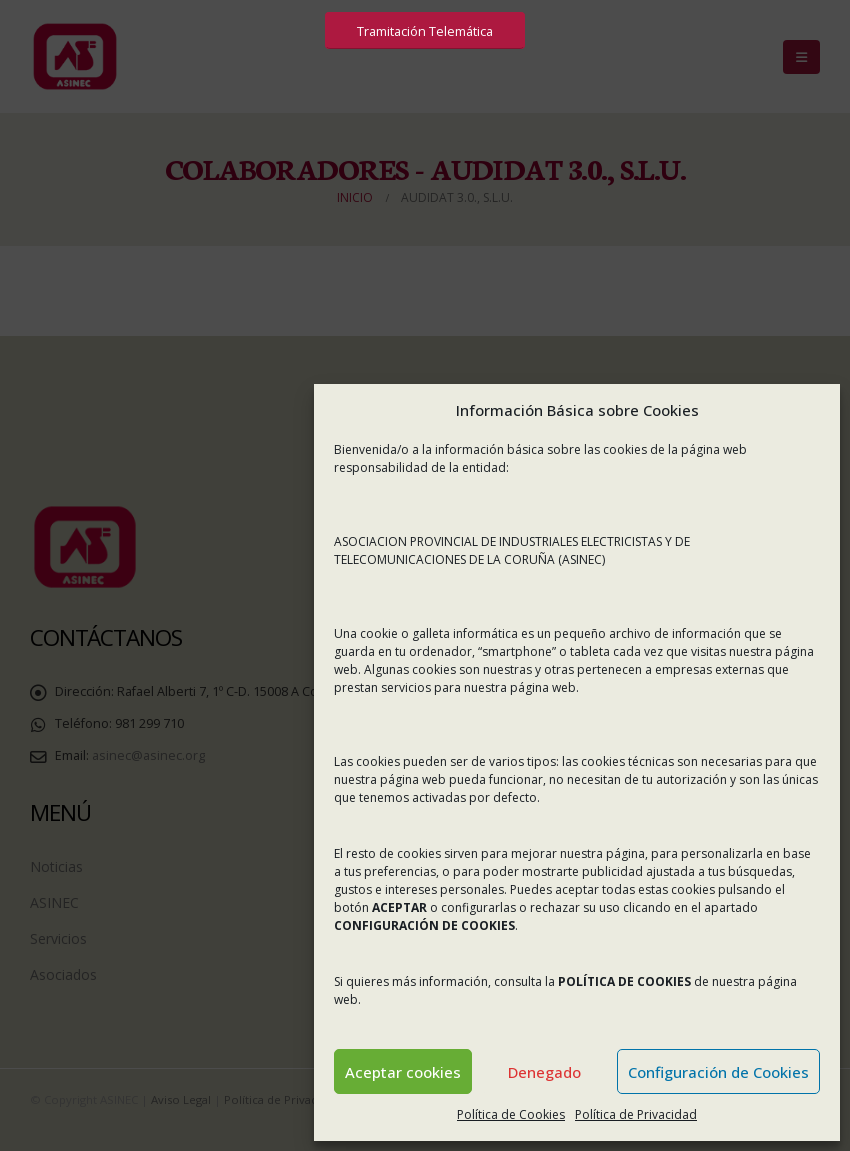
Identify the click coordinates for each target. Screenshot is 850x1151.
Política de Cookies (511, 1114)
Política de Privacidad (636, 1114)
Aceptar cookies (403, 1072)
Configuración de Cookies (718, 1072)
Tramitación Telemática (425, 31)
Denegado (544, 1072)
